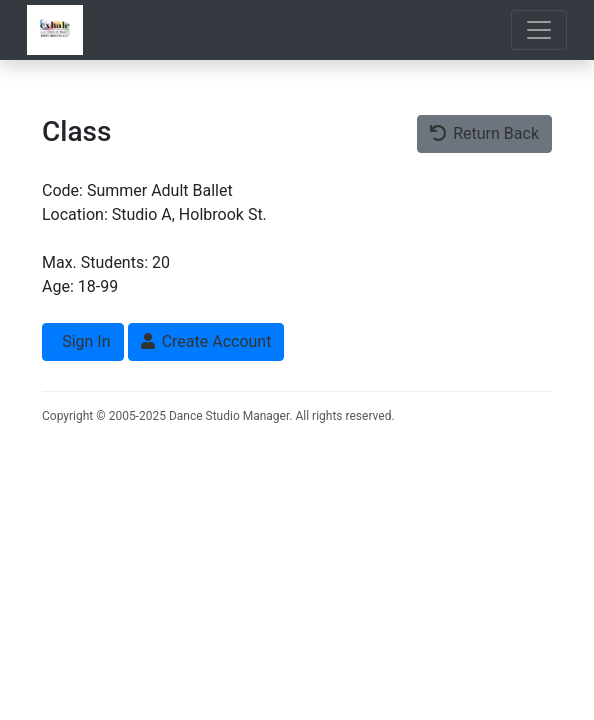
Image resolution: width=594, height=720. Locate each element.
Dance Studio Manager (229, 416)
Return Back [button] (484, 133)
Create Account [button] (206, 341)
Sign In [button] (84, 341)
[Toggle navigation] (539, 30)
